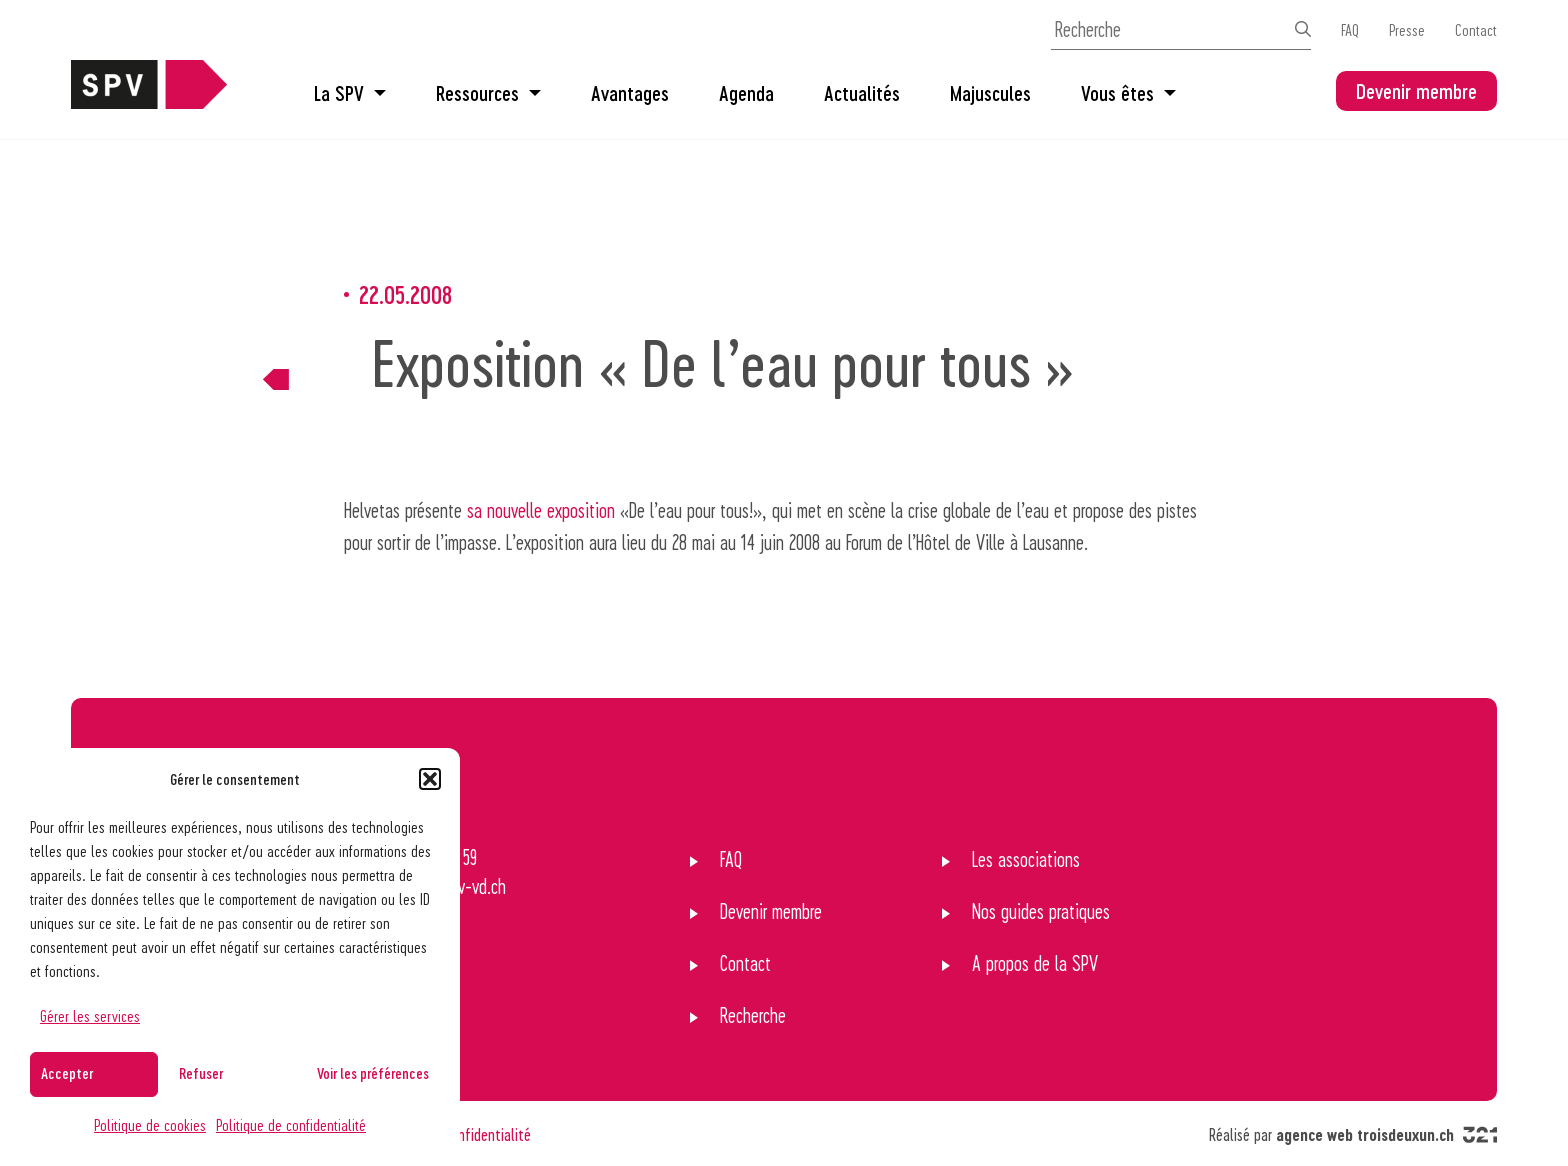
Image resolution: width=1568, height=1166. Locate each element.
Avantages (630, 93)
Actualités (862, 93)
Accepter (67, 1073)
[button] (430, 779)
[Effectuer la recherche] (1303, 29)
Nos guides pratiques (1041, 911)
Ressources (488, 93)
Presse (1407, 29)
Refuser (201, 1073)
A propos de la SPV (1035, 963)
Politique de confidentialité (291, 1124)
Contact (1476, 29)
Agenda (746, 93)
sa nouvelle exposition (541, 510)
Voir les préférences (373, 1073)
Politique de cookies (150, 1124)
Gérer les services (90, 1015)
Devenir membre (1416, 91)
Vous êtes (1128, 93)
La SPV (350, 93)
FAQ (1350, 29)
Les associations (1026, 859)
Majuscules (990, 93)
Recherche (753, 1015)
